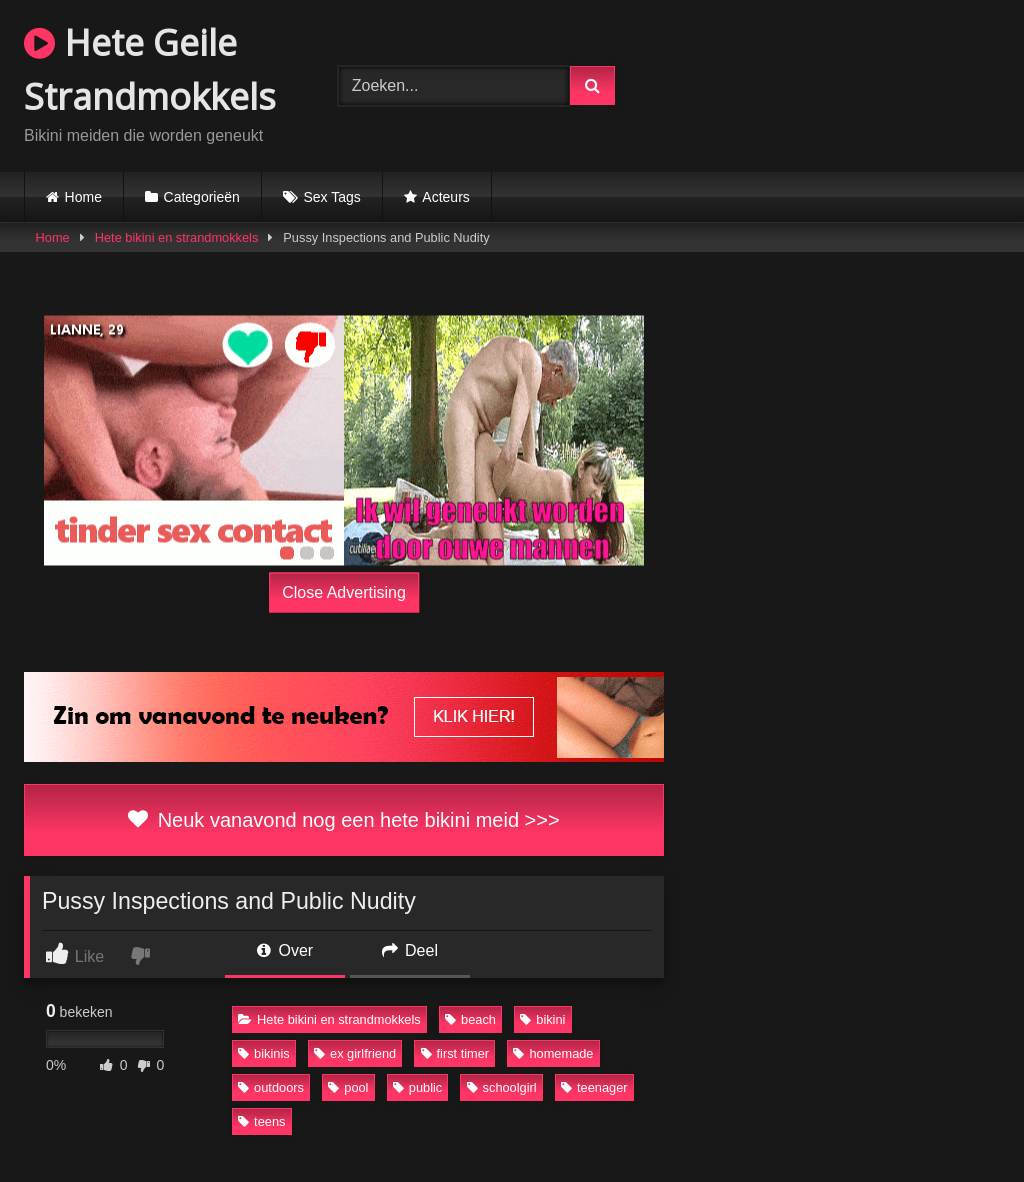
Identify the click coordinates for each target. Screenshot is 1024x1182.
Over (285, 950)
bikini (542, 1019)
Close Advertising (344, 592)
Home (83, 197)
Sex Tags (331, 197)
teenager (594, 1087)
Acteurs (445, 197)
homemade (553, 1053)
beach (470, 1019)
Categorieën (202, 197)
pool (348, 1087)
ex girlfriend (355, 1053)
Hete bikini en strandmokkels (177, 237)
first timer (455, 1053)
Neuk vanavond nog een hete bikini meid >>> (343, 820)
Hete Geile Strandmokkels (150, 69)
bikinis (264, 1053)
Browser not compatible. (834, 83)
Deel (410, 950)
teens (261, 1121)
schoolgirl (502, 1087)
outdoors (271, 1087)
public (417, 1087)
